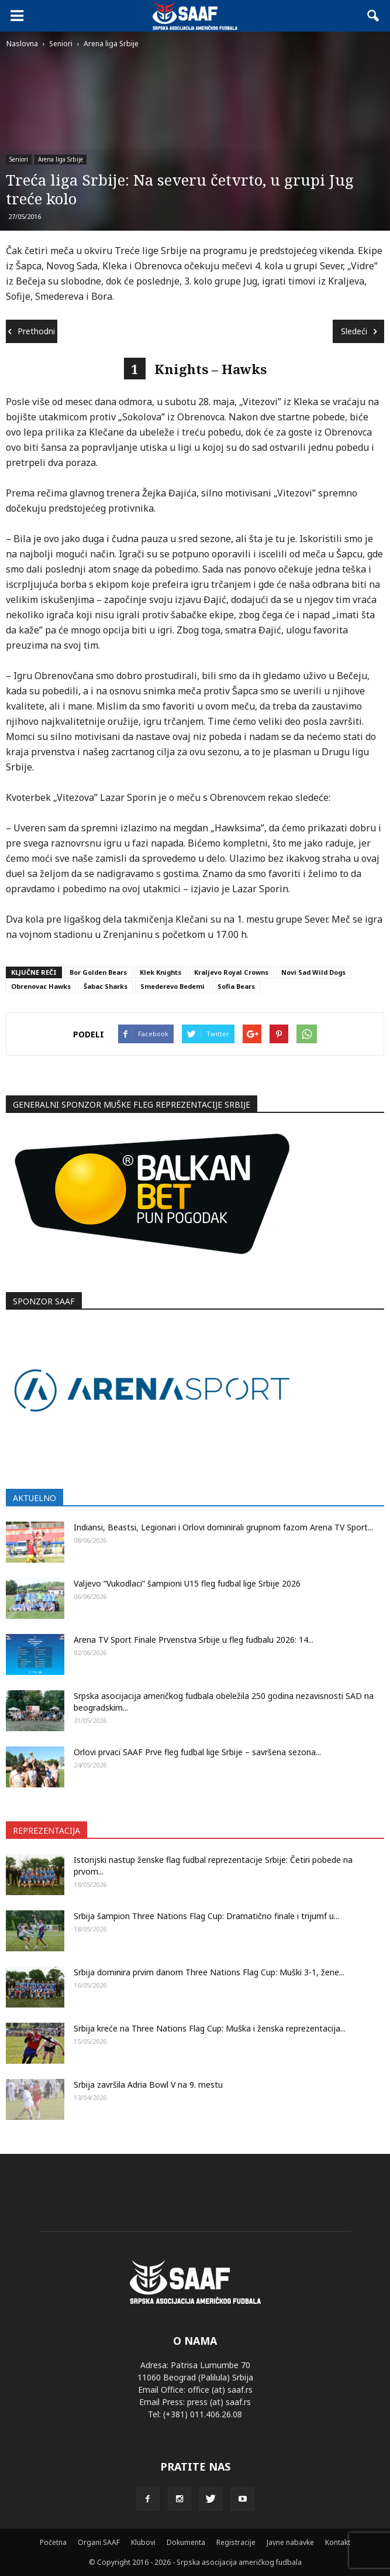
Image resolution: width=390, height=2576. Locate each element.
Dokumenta (186, 2542)
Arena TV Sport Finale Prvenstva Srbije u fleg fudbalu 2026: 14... (193, 1639)
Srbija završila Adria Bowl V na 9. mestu (148, 2084)
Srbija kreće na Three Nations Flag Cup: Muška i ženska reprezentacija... (210, 2028)
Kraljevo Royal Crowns (231, 972)
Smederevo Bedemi (172, 986)
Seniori (18, 159)
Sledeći (359, 331)
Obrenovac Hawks (41, 986)
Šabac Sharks (105, 986)
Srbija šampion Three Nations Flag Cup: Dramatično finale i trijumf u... (206, 1915)
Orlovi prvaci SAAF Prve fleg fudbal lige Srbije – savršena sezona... (197, 1752)
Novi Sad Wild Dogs (313, 972)
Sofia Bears (236, 986)
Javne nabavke (290, 2542)
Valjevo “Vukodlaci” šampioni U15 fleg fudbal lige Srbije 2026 (187, 1583)
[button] (373, 16)
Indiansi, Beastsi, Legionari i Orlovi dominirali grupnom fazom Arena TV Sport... (223, 1527)
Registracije (236, 2542)
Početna (53, 2542)
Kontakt (337, 2542)
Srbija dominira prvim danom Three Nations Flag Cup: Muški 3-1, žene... (209, 1972)
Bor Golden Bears (98, 972)
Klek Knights (160, 972)
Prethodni (31, 331)
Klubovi (143, 2542)
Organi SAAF (99, 2542)
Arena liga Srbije (60, 159)
